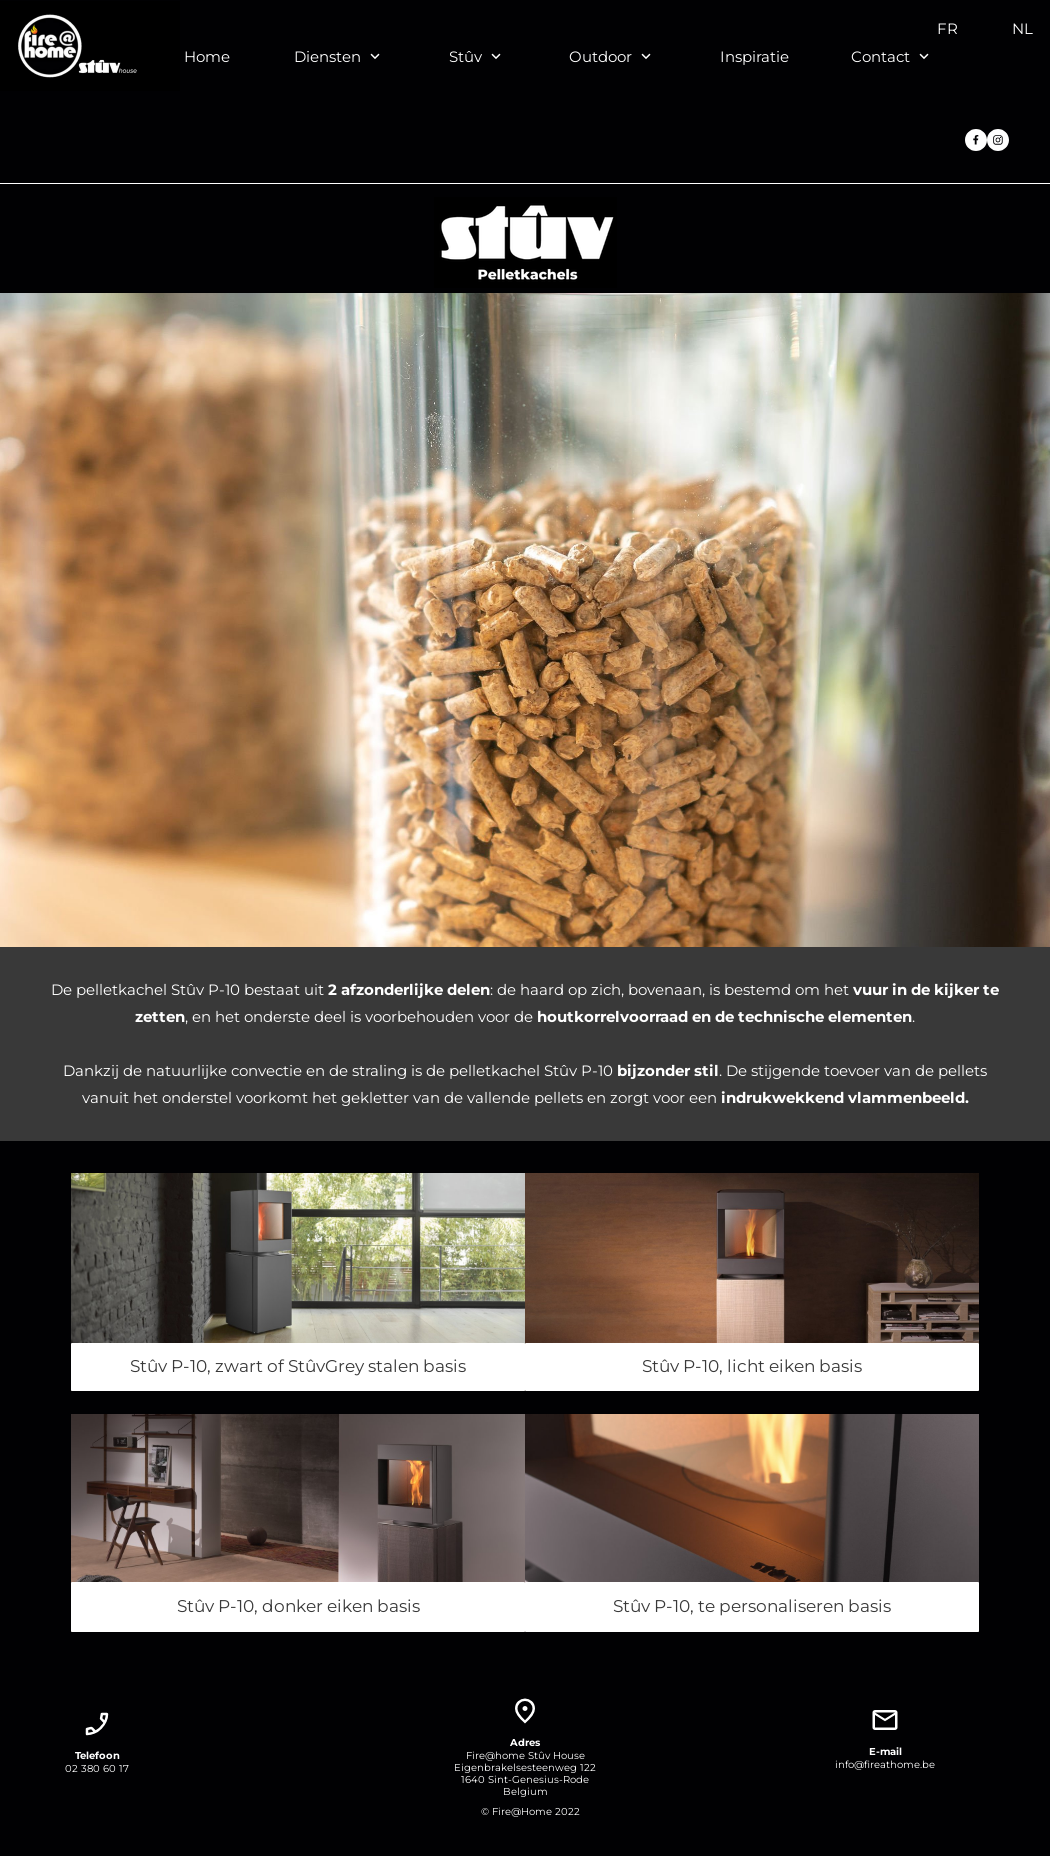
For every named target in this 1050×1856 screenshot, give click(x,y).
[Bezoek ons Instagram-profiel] (998, 140)
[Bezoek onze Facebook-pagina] (976, 140)
